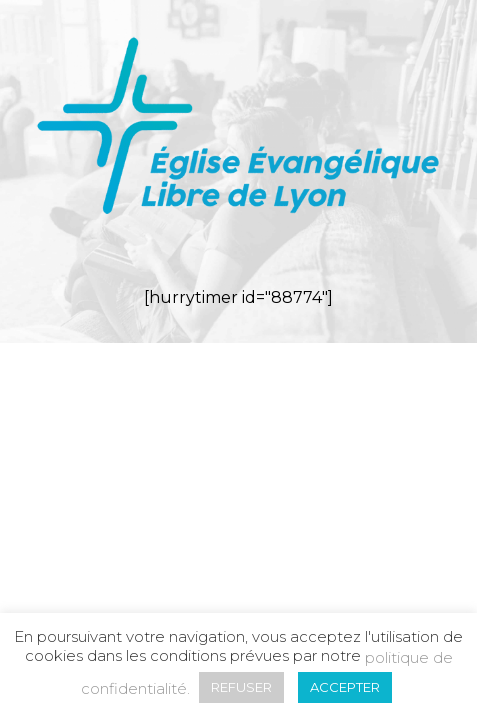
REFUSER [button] (241, 687)
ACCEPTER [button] (345, 687)
